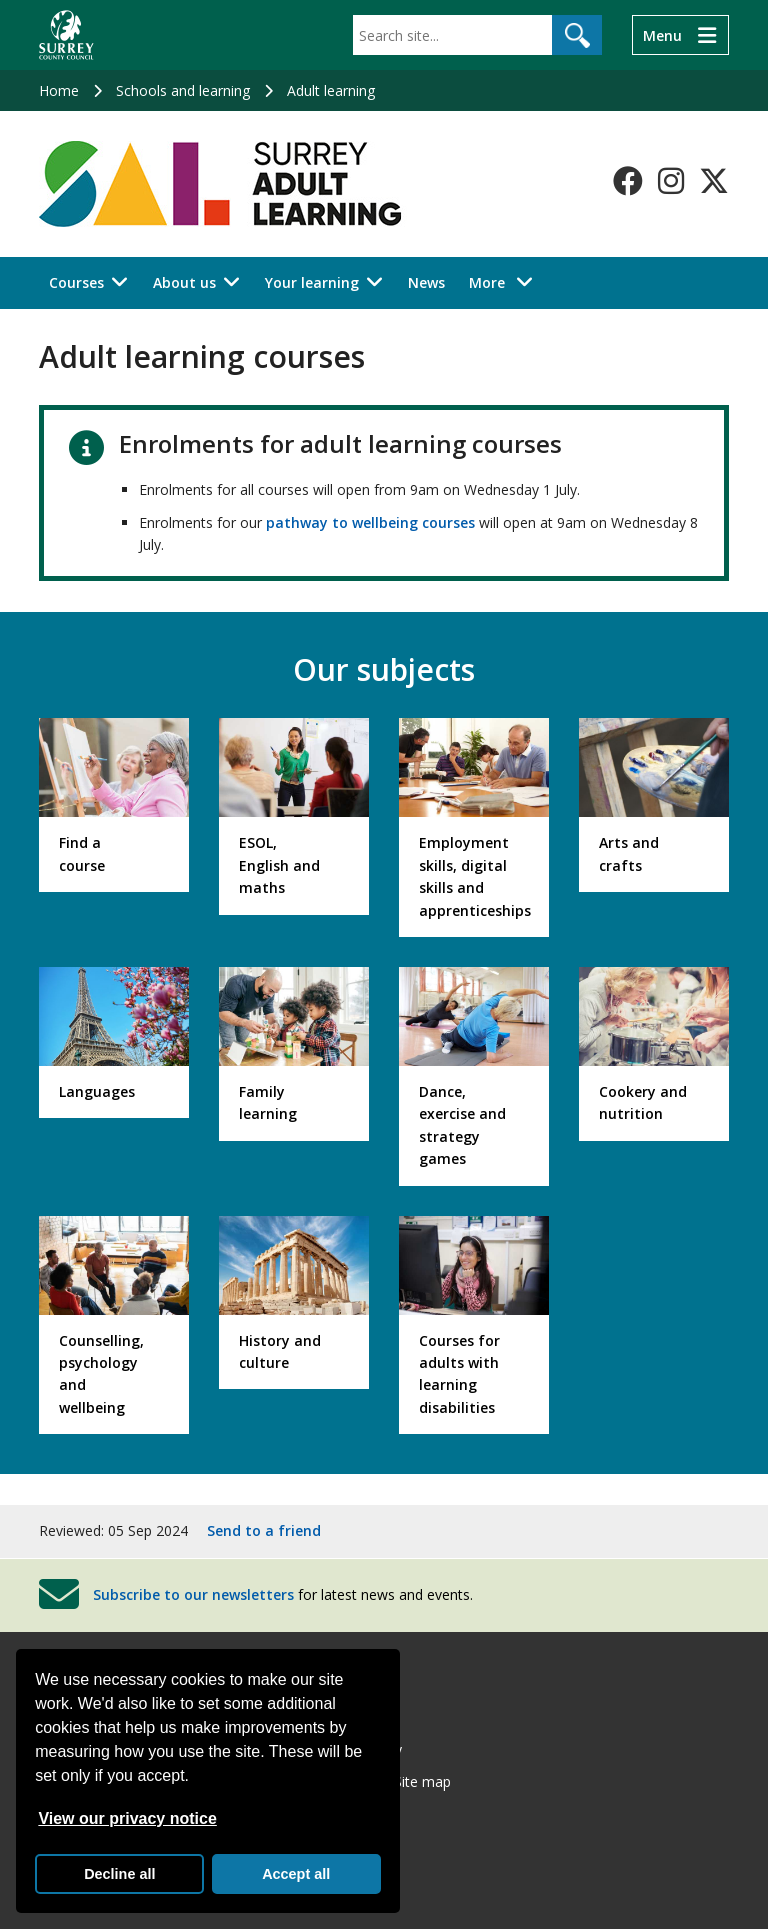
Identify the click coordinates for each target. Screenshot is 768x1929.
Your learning (312, 282)
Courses (76, 282)
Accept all (296, 1874)
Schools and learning (183, 90)
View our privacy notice (127, 1818)
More (506, 281)
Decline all (119, 1874)
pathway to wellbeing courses (370, 522)
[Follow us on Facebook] (628, 181)
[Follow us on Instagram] (671, 181)
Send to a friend (264, 1530)
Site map (422, 1781)
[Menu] (680, 35)
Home (59, 90)
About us (184, 282)
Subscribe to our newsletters (193, 1593)
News (426, 282)
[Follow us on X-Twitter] (714, 181)
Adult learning (331, 90)
